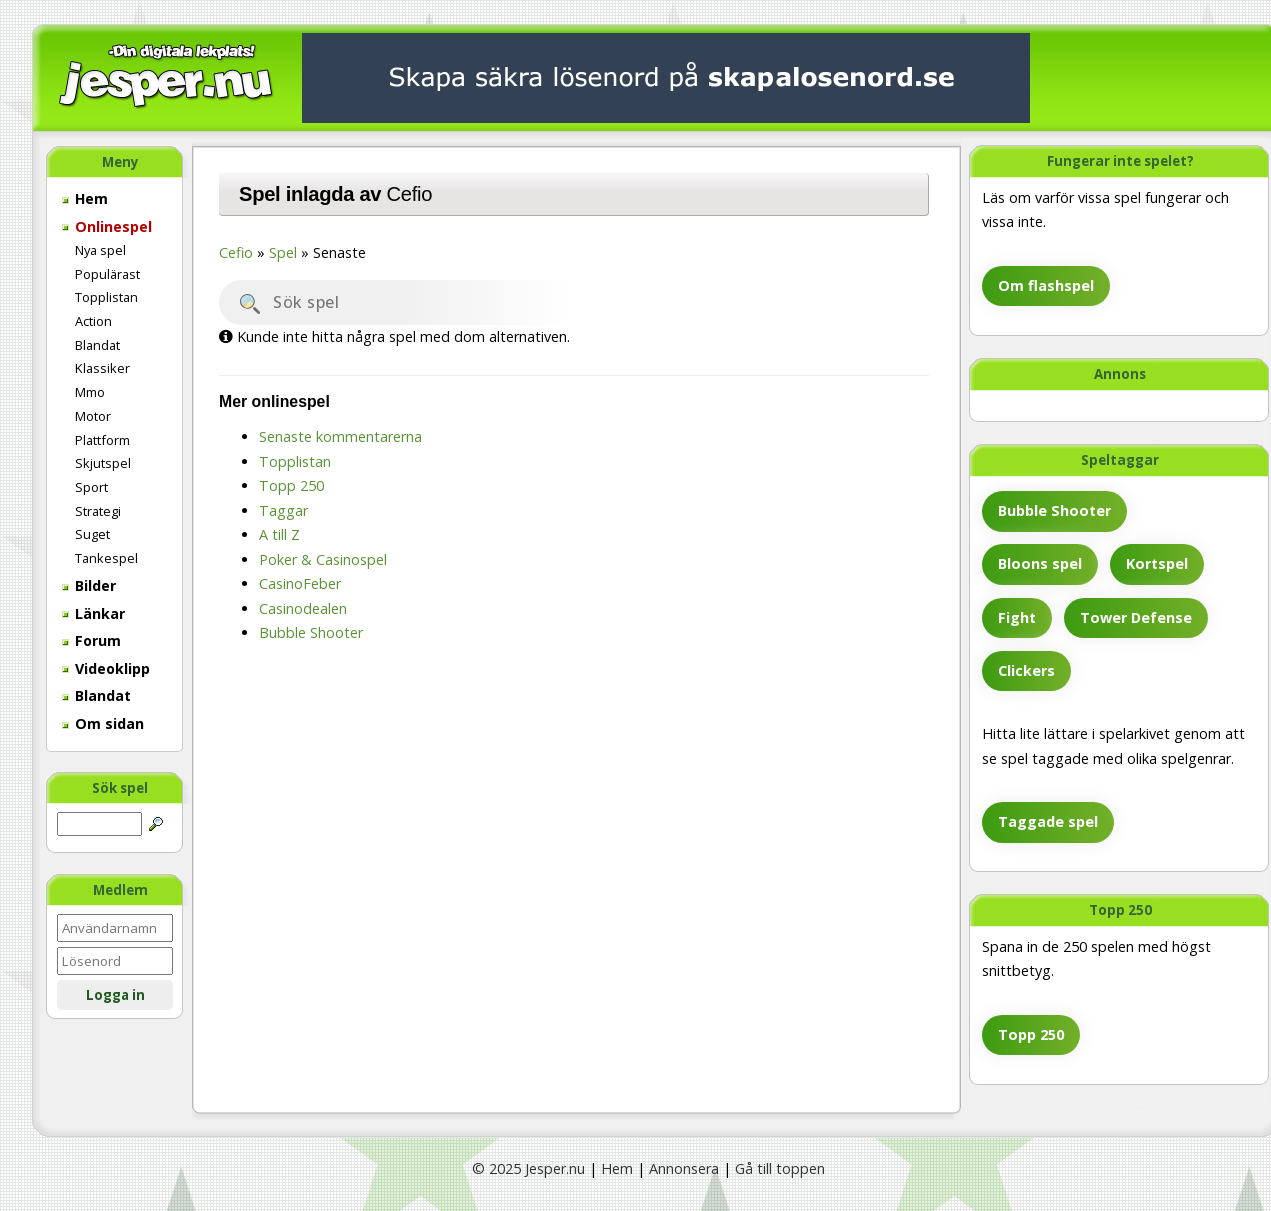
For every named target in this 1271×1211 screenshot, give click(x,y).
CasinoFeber (300, 583)
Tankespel (106, 558)
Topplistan (106, 297)
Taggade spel (1048, 821)
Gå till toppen (780, 1168)
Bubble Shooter (1054, 510)
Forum (91, 640)
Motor (93, 416)
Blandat (97, 345)
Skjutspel (103, 463)
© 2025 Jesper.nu (528, 1168)
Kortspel (1157, 563)
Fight (1017, 617)
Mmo (90, 392)
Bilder (89, 585)
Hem (85, 198)
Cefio (410, 194)
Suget (92, 534)
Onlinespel (107, 226)
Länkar (93, 613)
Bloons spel (1040, 563)
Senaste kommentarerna (340, 436)
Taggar (283, 510)
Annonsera (684, 1168)
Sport (91, 487)
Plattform (102, 440)
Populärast (107, 274)
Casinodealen (303, 608)
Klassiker (102, 368)
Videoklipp (106, 668)
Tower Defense (1136, 617)
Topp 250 (1031, 1034)
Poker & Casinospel (323, 559)
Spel (283, 252)
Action (93, 321)
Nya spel (100, 250)
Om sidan (103, 723)
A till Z (279, 534)
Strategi (98, 511)
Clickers (1026, 670)
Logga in (115, 995)
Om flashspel (1046, 285)
